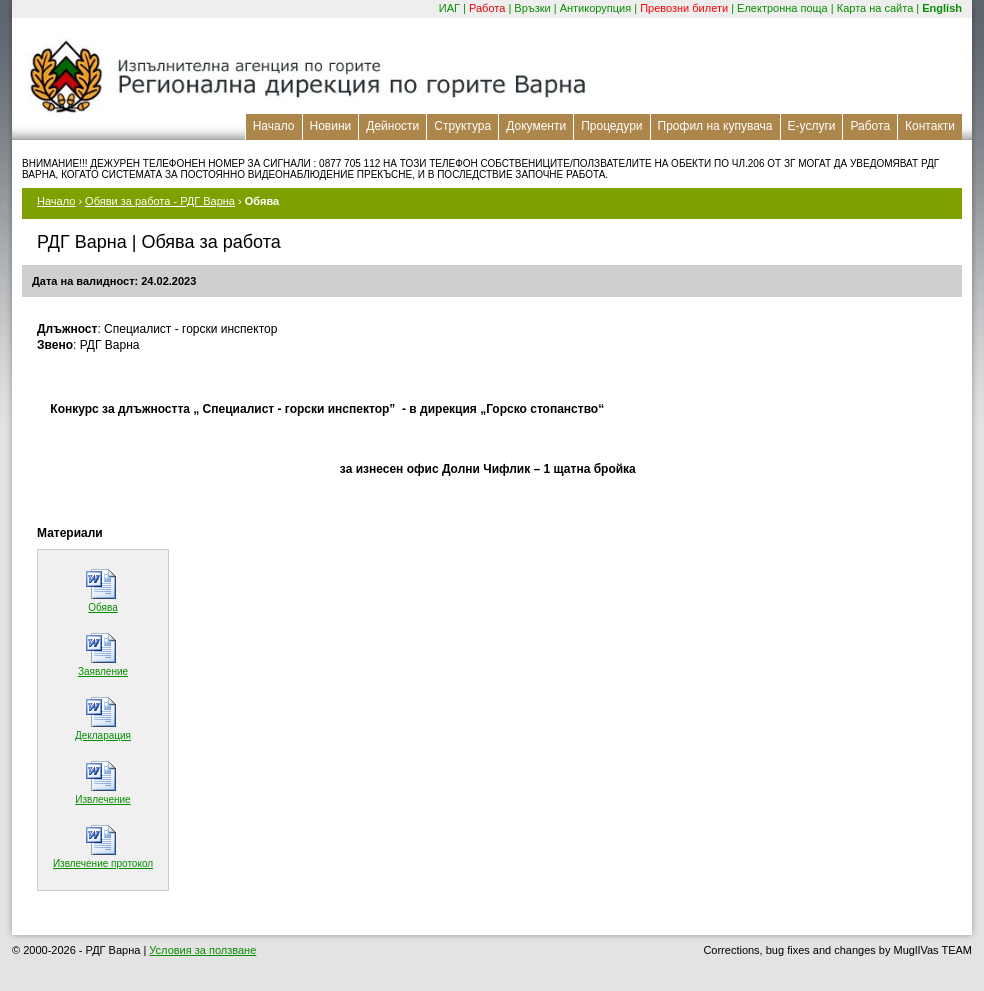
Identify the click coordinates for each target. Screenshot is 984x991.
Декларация (103, 735)
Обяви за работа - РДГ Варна (160, 201)
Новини (331, 126)
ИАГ (449, 8)
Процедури (611, 126)
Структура (462, 126)
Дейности (392, 126)
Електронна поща (782, 8)
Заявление (103, 671)
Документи (536, 126)
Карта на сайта (875, 8)
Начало (274, 126)
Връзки (532, 8)
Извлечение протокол (103, 863)
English (942, 8)
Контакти (930, 126)
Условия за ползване (202, 950)
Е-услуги (812, 126)
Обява (102, 607)
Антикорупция (596, 8)
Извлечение (102, 799)
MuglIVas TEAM (933, 950)
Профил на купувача (715, 126)
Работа (487, 8)
